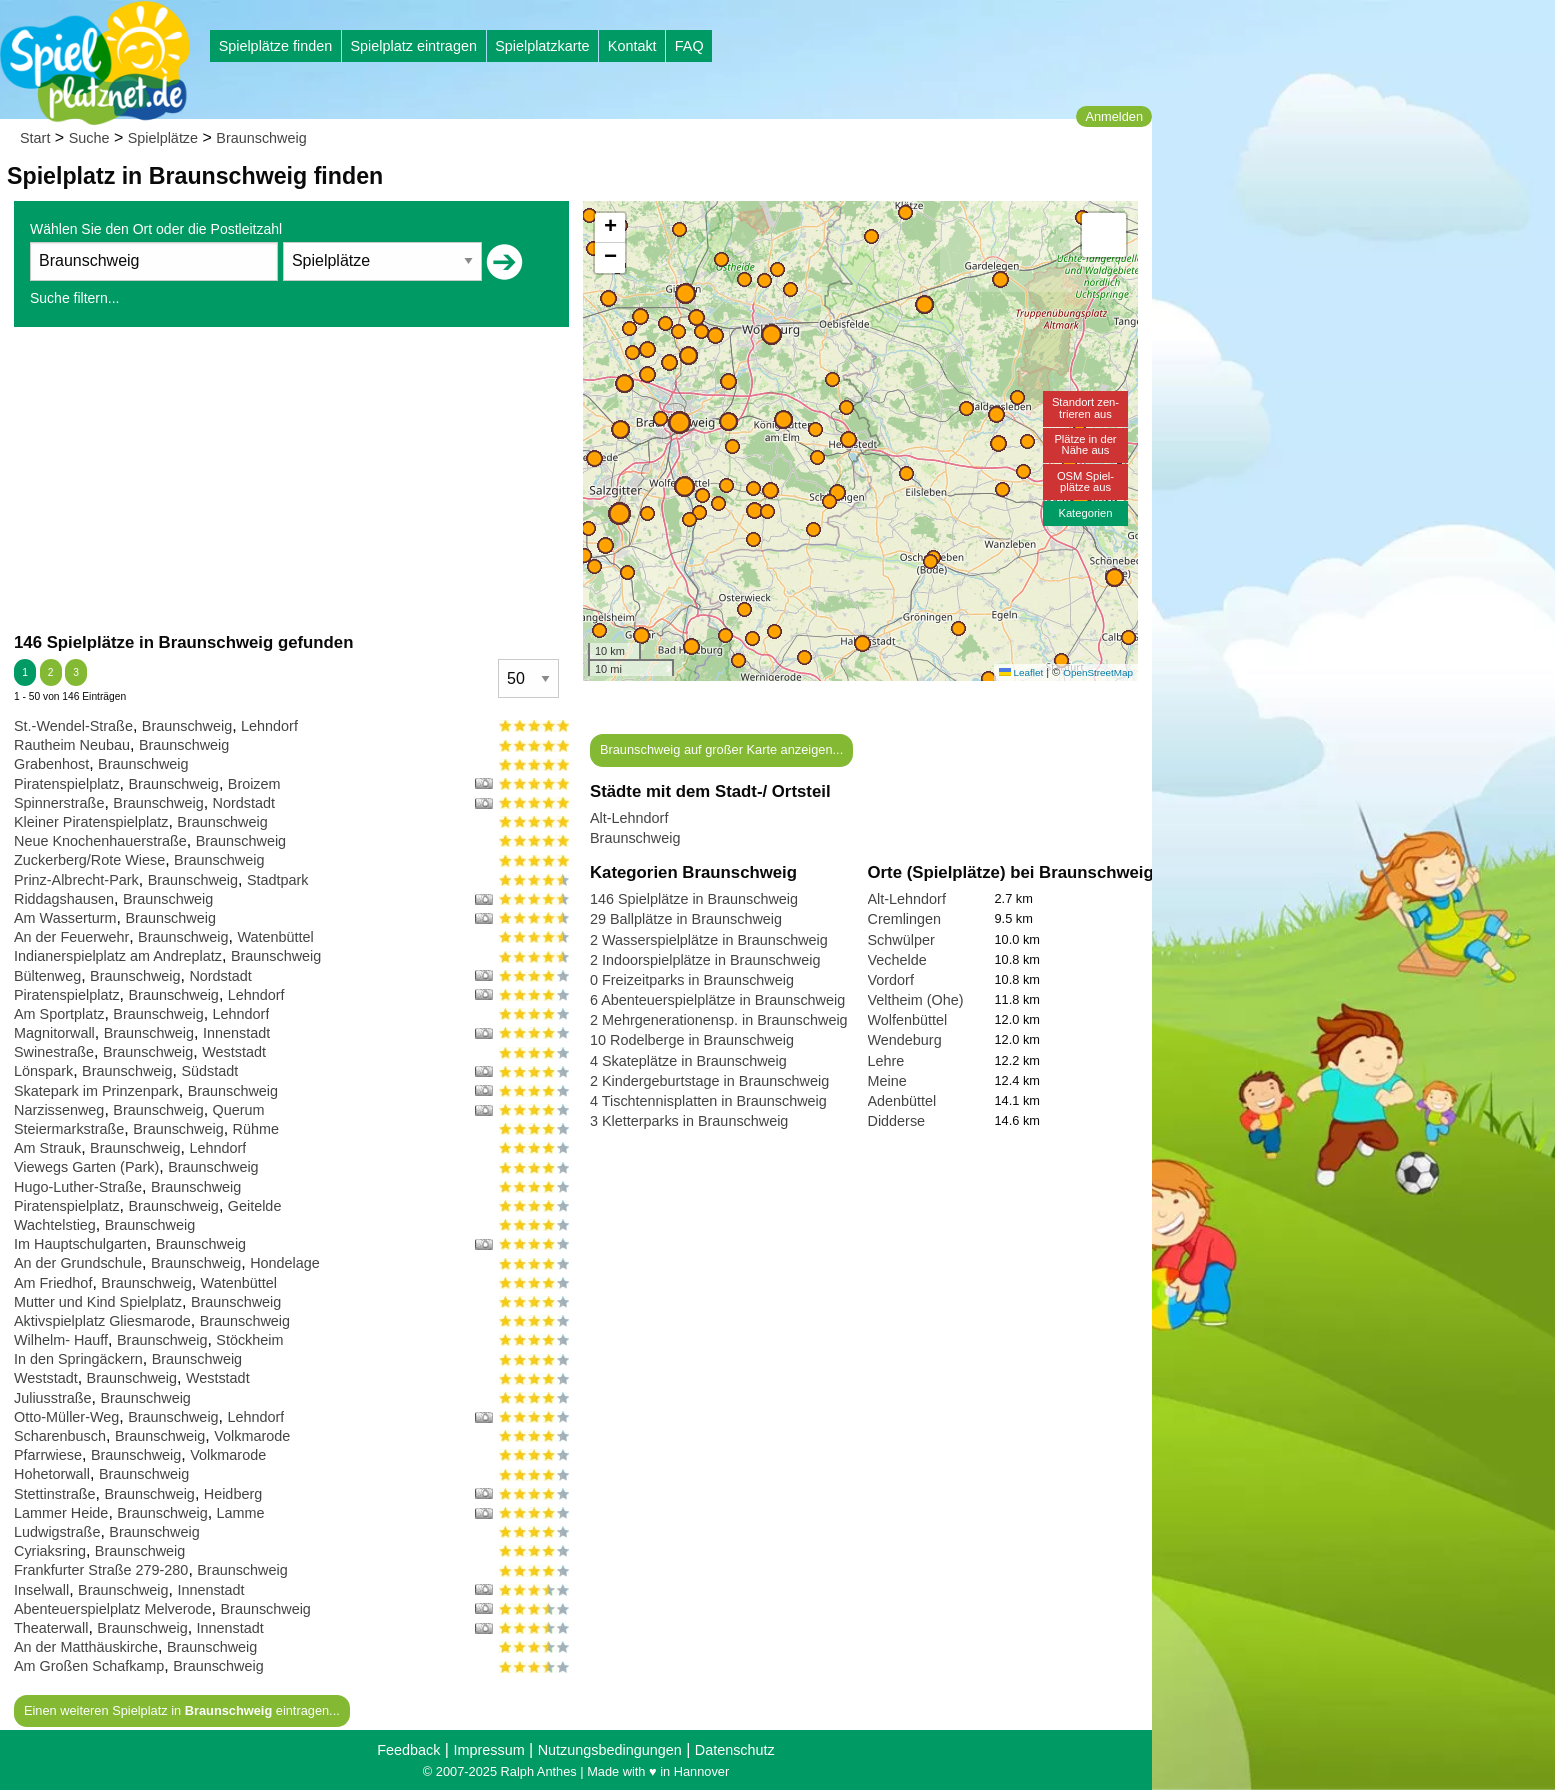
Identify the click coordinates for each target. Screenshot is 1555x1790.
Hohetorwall (52, 1474)
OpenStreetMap (1098, 672)
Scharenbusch (60, 1436)
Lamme (241, 1513)
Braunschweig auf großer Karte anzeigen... (721, 749)
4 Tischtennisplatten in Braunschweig (708, 1101)
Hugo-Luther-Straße (78, 1187)
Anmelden (1114, 116)
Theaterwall (51, 1628)
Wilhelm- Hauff (61, 1340)
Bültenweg (47, 976)
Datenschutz (735, 1750)
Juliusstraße (53, 1398)
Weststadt (234, 1052)
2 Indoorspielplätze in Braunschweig (705, 960)
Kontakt (632, 46)
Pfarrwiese (48, 1455)
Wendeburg (905, 1040)
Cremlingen (905, 919)
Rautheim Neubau (72, 745)
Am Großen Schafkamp (89, 1666)
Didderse (897, 1121)
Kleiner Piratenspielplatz (91, 822)
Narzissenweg (59, 1110)
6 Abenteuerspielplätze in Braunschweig (717, 1000)
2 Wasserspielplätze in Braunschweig (709, 940)
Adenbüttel (902, 1101)
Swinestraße (54, 1052)
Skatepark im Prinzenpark (96, 1091)
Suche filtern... (75, 298)
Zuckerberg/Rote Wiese (89, 860)
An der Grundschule (78, 1263)
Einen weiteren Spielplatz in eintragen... (182, 1710)
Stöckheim (249, 1340)
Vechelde (897, 960)
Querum (239, 1110)
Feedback (408, 1750)
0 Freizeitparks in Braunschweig (692, 980)
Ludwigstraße (57, 1532)
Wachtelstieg (55, 1225)
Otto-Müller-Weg (66, 1417)
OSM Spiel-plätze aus (1085, 481)
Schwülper (901, 940)
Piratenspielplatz (67, 784)
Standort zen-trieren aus (1085, 407)
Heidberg (233, 1494)
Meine (887, 1081)
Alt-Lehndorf (629, 818)
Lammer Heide (61, 1513)
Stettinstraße (55, 1494)
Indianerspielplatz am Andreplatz (118, 956)
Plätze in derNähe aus (1085, 444)
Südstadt (209, 1071)
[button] (679, 422)
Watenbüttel (275, 937)
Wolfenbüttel (908, 1020)
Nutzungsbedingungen (610, 1750)
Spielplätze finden (276, 46)
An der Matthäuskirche (86, 1647)
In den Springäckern (78, 1359)
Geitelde (255, 1206)
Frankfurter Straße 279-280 (101, 1570)
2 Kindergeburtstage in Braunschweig (709, 1081)
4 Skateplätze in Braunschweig (688, 1061)
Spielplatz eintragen (413, 46)
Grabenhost (51, 764)
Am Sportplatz (59, 1014)
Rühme (256, 1129)
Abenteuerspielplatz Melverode (113, 1609)
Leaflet (1021, 672)
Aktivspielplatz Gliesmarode (102, 1321)
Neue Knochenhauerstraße (100, 841)
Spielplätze (163, 138)
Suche (89, 138)
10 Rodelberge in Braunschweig (692, 1040)
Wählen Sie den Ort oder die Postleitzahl (156, 229)
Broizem (254, 784)
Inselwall (41, 1590)
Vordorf (891, 980)
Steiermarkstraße (69, 1129)
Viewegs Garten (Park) (86, 1167)
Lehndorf (269, 726)
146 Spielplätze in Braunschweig (694, 899)
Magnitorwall (54, 1033)
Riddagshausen (64, 899)
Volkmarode (252, 1436)
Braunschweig (261, 138)
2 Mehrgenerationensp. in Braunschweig (719, 1020)
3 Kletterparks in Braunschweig (689, 1121)
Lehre (886, 1061)
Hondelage (285, 1263)
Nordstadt (244, 803)
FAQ (689, 46)
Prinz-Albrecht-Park (76, 880)
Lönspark (43, 1071)
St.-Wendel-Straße (73, 726)
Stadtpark (278, 880)
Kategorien (1085, 513)
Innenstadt (236, 1033)
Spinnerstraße (59, 803)
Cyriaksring (50, 1551)
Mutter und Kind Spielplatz (98, 1302)
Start (35, 138)
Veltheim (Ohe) (916, 1000)
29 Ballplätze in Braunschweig (686, 919)
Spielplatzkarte (542, 46)
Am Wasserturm (65, 918)
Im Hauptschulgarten (80, 1244)
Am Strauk (47, 1148)
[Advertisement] (291, 479)
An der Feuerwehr (71, 937)
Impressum (488, 1750)
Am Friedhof (53, 1283)
